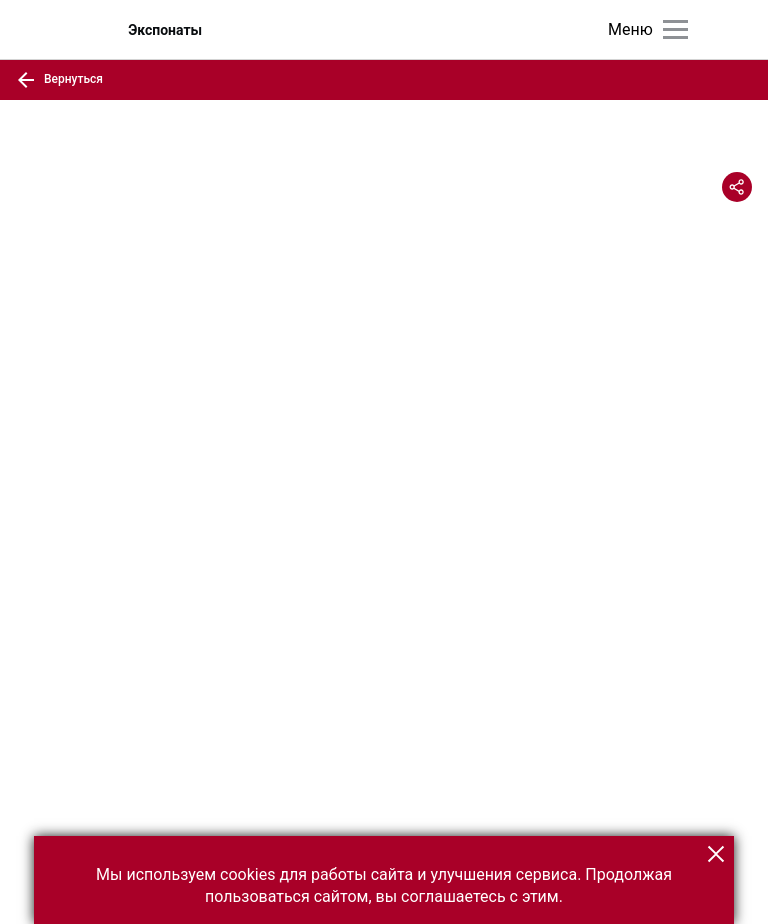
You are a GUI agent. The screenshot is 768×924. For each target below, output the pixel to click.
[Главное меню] (675, 29)
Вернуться (59, 80)
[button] (716, 854)
